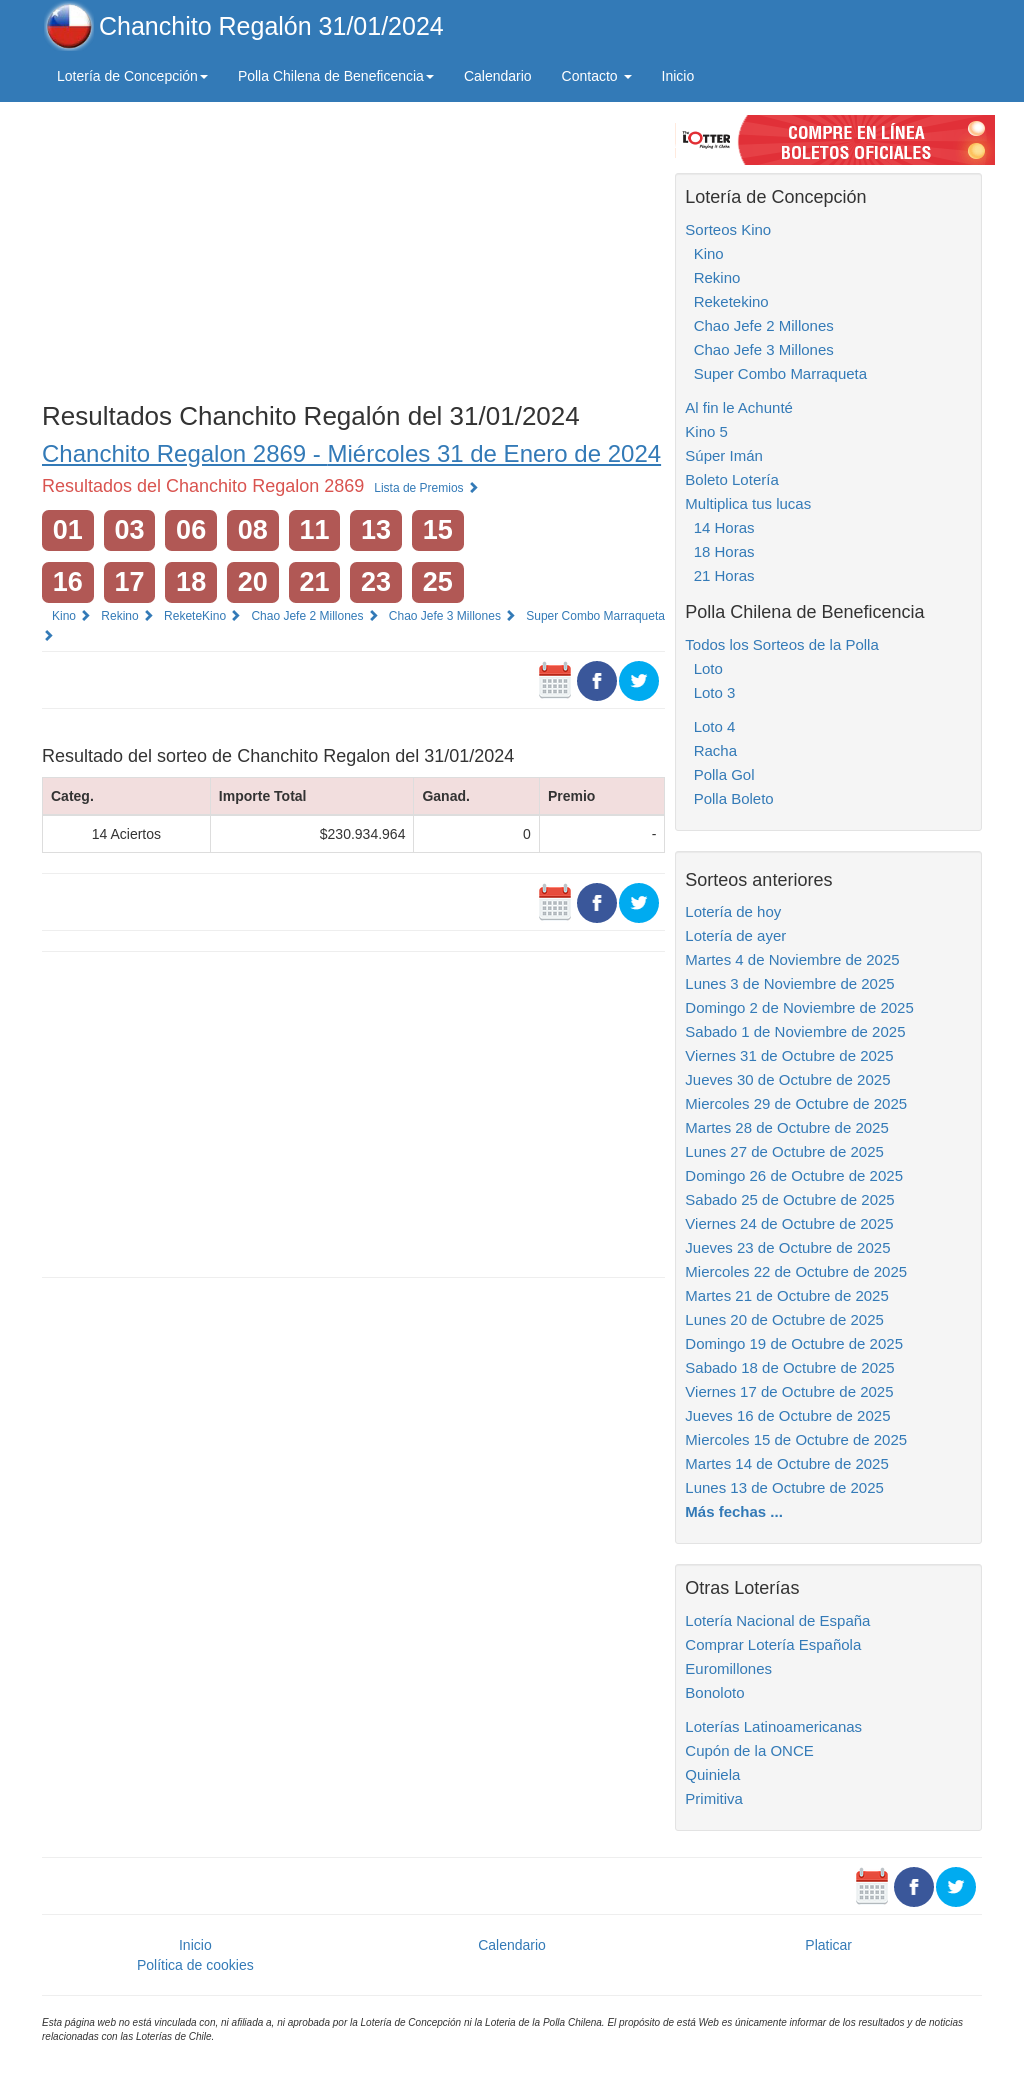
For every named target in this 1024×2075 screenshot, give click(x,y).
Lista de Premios (426, 488)
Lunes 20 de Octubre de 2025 (784, 1319)
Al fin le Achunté (739, 407)
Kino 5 (706, 431)
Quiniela (712, 1774)
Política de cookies (195, 1965)
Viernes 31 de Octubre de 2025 (789, 1055)
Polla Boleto (729, 798)
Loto (704, 668)
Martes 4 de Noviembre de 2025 (792, 959)
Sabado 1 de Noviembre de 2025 (795, 1031)
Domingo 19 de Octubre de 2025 (794, 1343)
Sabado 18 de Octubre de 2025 (789, 1367)
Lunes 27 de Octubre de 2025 (784, 1151)
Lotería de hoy (733, 911)
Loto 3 (710, 692)
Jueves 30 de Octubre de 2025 (787, 1079)
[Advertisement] (353, 247)
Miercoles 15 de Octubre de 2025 (796, 1439)
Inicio (678, 76)
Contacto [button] (597, 76)
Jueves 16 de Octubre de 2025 (787, 1415)
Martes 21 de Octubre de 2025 (786, 1295)
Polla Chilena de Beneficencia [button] (336, 76)
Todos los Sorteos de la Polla (781, 644)
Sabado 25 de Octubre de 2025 (789, 1199)
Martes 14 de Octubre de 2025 (786, 1463)
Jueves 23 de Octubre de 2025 (787, 1247)
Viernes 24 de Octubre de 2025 (789, 1223)
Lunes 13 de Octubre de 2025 (784, 1487)
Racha (711, 750)
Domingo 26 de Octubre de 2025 (794, 1175)
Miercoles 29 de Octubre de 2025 (796, 1103)
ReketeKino (202, 616)
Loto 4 (710, 726)
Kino (71, 616)
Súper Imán (724, 455)
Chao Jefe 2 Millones (314, 616)
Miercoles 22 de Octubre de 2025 (796, 1271)
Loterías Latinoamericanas (773, 1726)
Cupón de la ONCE (749, 1750)
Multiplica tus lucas (748, 503)
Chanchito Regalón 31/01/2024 (271, 26)
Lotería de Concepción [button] (132, 76)
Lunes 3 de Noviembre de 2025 (789, 983)
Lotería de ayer (735, 935)
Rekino (127, 616)
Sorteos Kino (728, 229)
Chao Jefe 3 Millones (452, 616)
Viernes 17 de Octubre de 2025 (789, 1391)
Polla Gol (719, 774)
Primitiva (714, 1798)
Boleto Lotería (731, 479)
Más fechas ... (734, 1511)
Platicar (828, 1945)
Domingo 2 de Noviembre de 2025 (799, 1007)
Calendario (498, 76)
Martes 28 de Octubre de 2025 (786, 1127)
